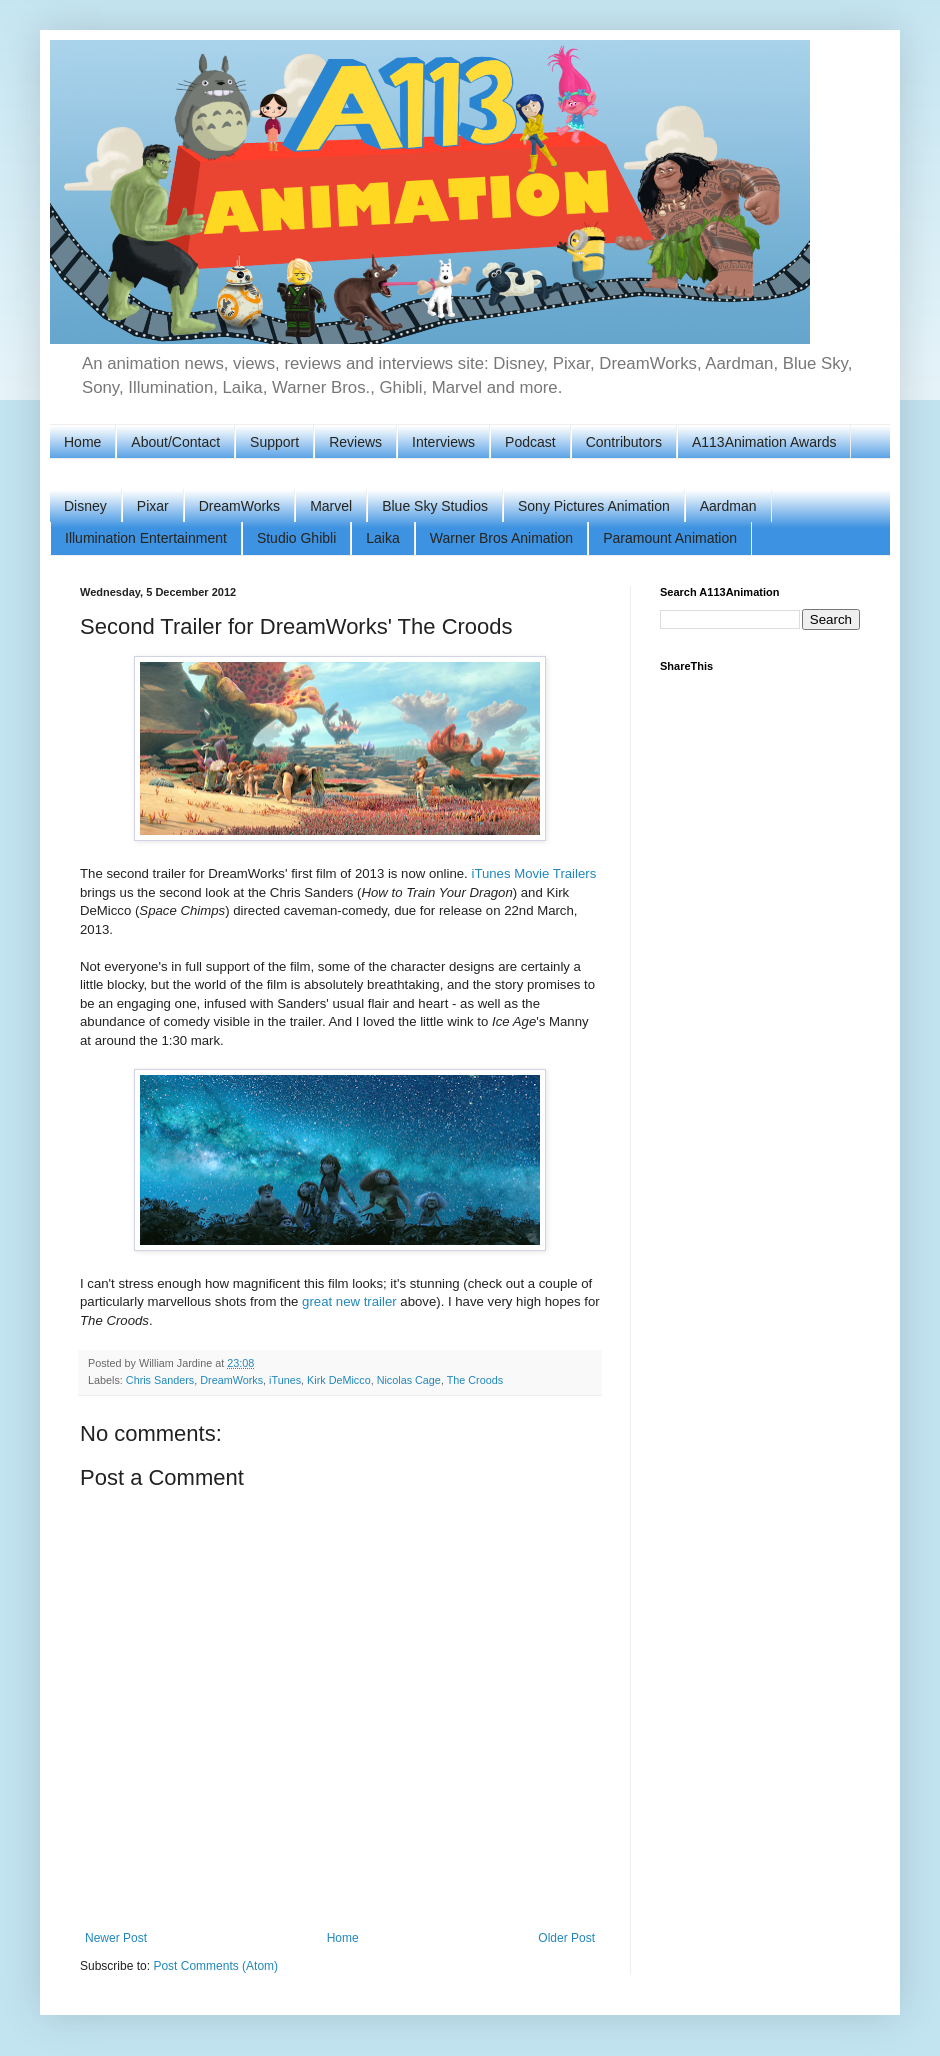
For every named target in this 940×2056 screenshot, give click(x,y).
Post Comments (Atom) (215, 1966)
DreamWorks (239, 506)
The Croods (475, 1380)
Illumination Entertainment (146, 538)
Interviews (443, 442)
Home (82, 442)
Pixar (153, 506)
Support (274, 442)
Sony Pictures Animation (594, 506)
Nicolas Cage (409, 1380)
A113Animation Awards (764, 442)
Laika (382, 538)
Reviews (355, 442)
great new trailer (349, 1301)
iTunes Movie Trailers (533, 873)
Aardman (728, 506)
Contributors (624, 442)
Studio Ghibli (296, 538)
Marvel (331, 506)
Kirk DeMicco (339, 1380)
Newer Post (116, 1938)
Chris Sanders (160, 1380)
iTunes (285, 1380)
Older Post (566, 1938)
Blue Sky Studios (435, 506)
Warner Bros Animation (501, 538)
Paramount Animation (670, 538)
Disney (85, 506)
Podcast (530, 442)
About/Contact (175, 442)
